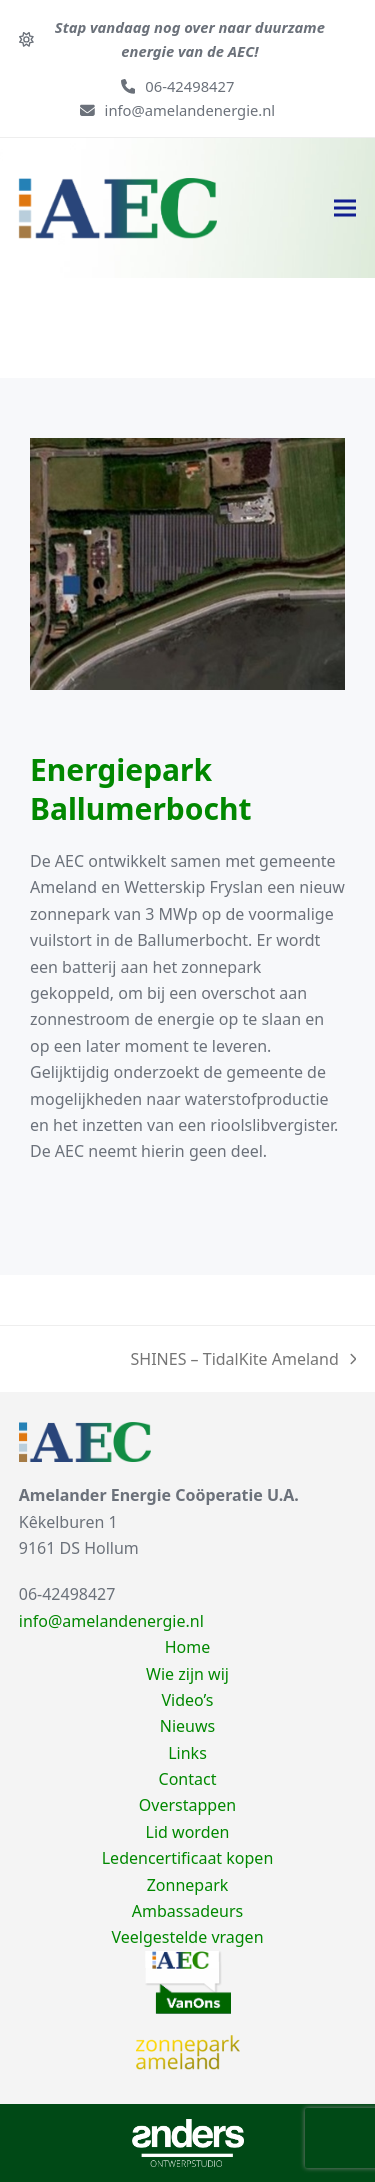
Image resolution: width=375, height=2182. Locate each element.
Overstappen (187, 1805)
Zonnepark (188, 1885)
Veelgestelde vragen (187, 1937)
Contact (188, 1779)
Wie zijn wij (187, 1674)
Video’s (187, 1700)
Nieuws (187, 1726)
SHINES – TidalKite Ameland (244, 1360)
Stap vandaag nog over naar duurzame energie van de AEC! (190, 39)
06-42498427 (189, 86)
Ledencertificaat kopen (188, 1858)
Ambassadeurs (187, 1911)
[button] (345, 208)
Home (188, 1647)
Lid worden (188, 1832)
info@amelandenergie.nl (190, 110)
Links (187, 1753)
